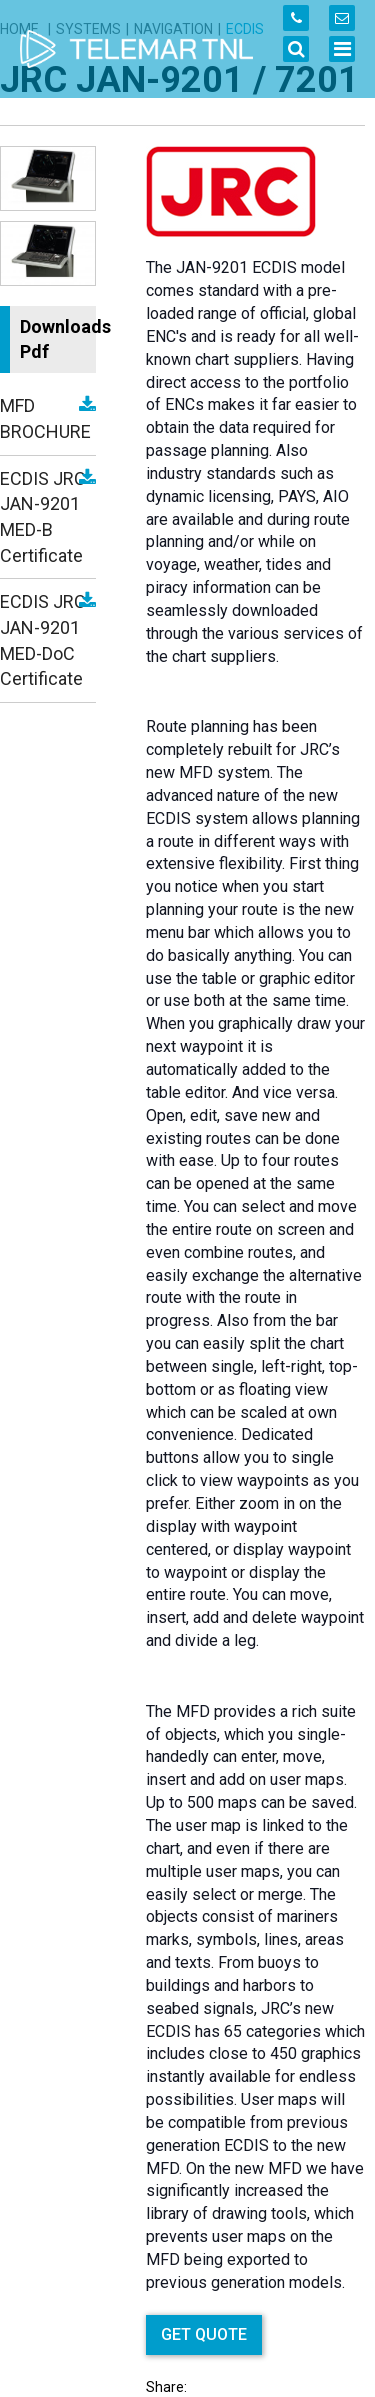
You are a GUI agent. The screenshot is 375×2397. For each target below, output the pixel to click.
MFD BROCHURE (45, 418)
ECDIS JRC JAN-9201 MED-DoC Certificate (43, 640)
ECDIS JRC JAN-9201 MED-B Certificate (43, 517)
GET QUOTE (204, 2334)
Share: (166, 2387)
